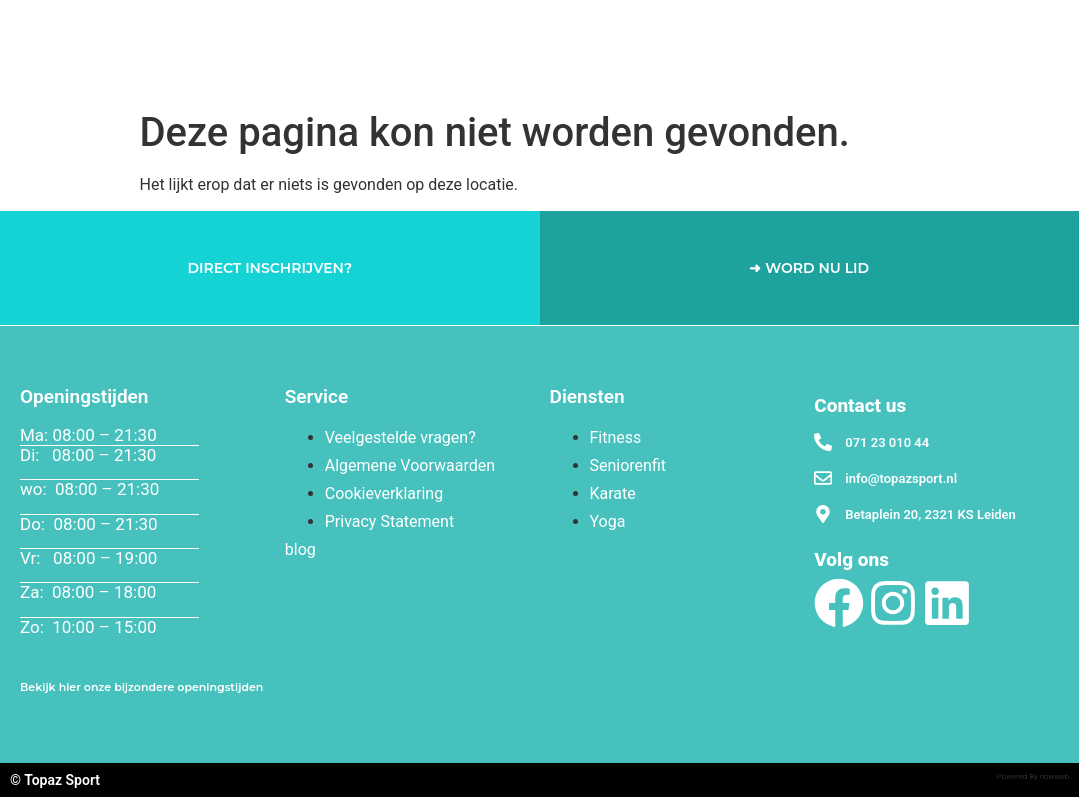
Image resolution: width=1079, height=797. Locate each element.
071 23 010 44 (887, 442)
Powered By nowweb (1033, 776)
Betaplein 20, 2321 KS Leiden (930, 514)
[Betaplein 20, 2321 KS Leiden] (823, 514)
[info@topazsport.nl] (823, 478)
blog (300, 549)
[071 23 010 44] (823, 442)
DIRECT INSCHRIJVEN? (269, 268)
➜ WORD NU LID (809, 268)
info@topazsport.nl (901, 478)
